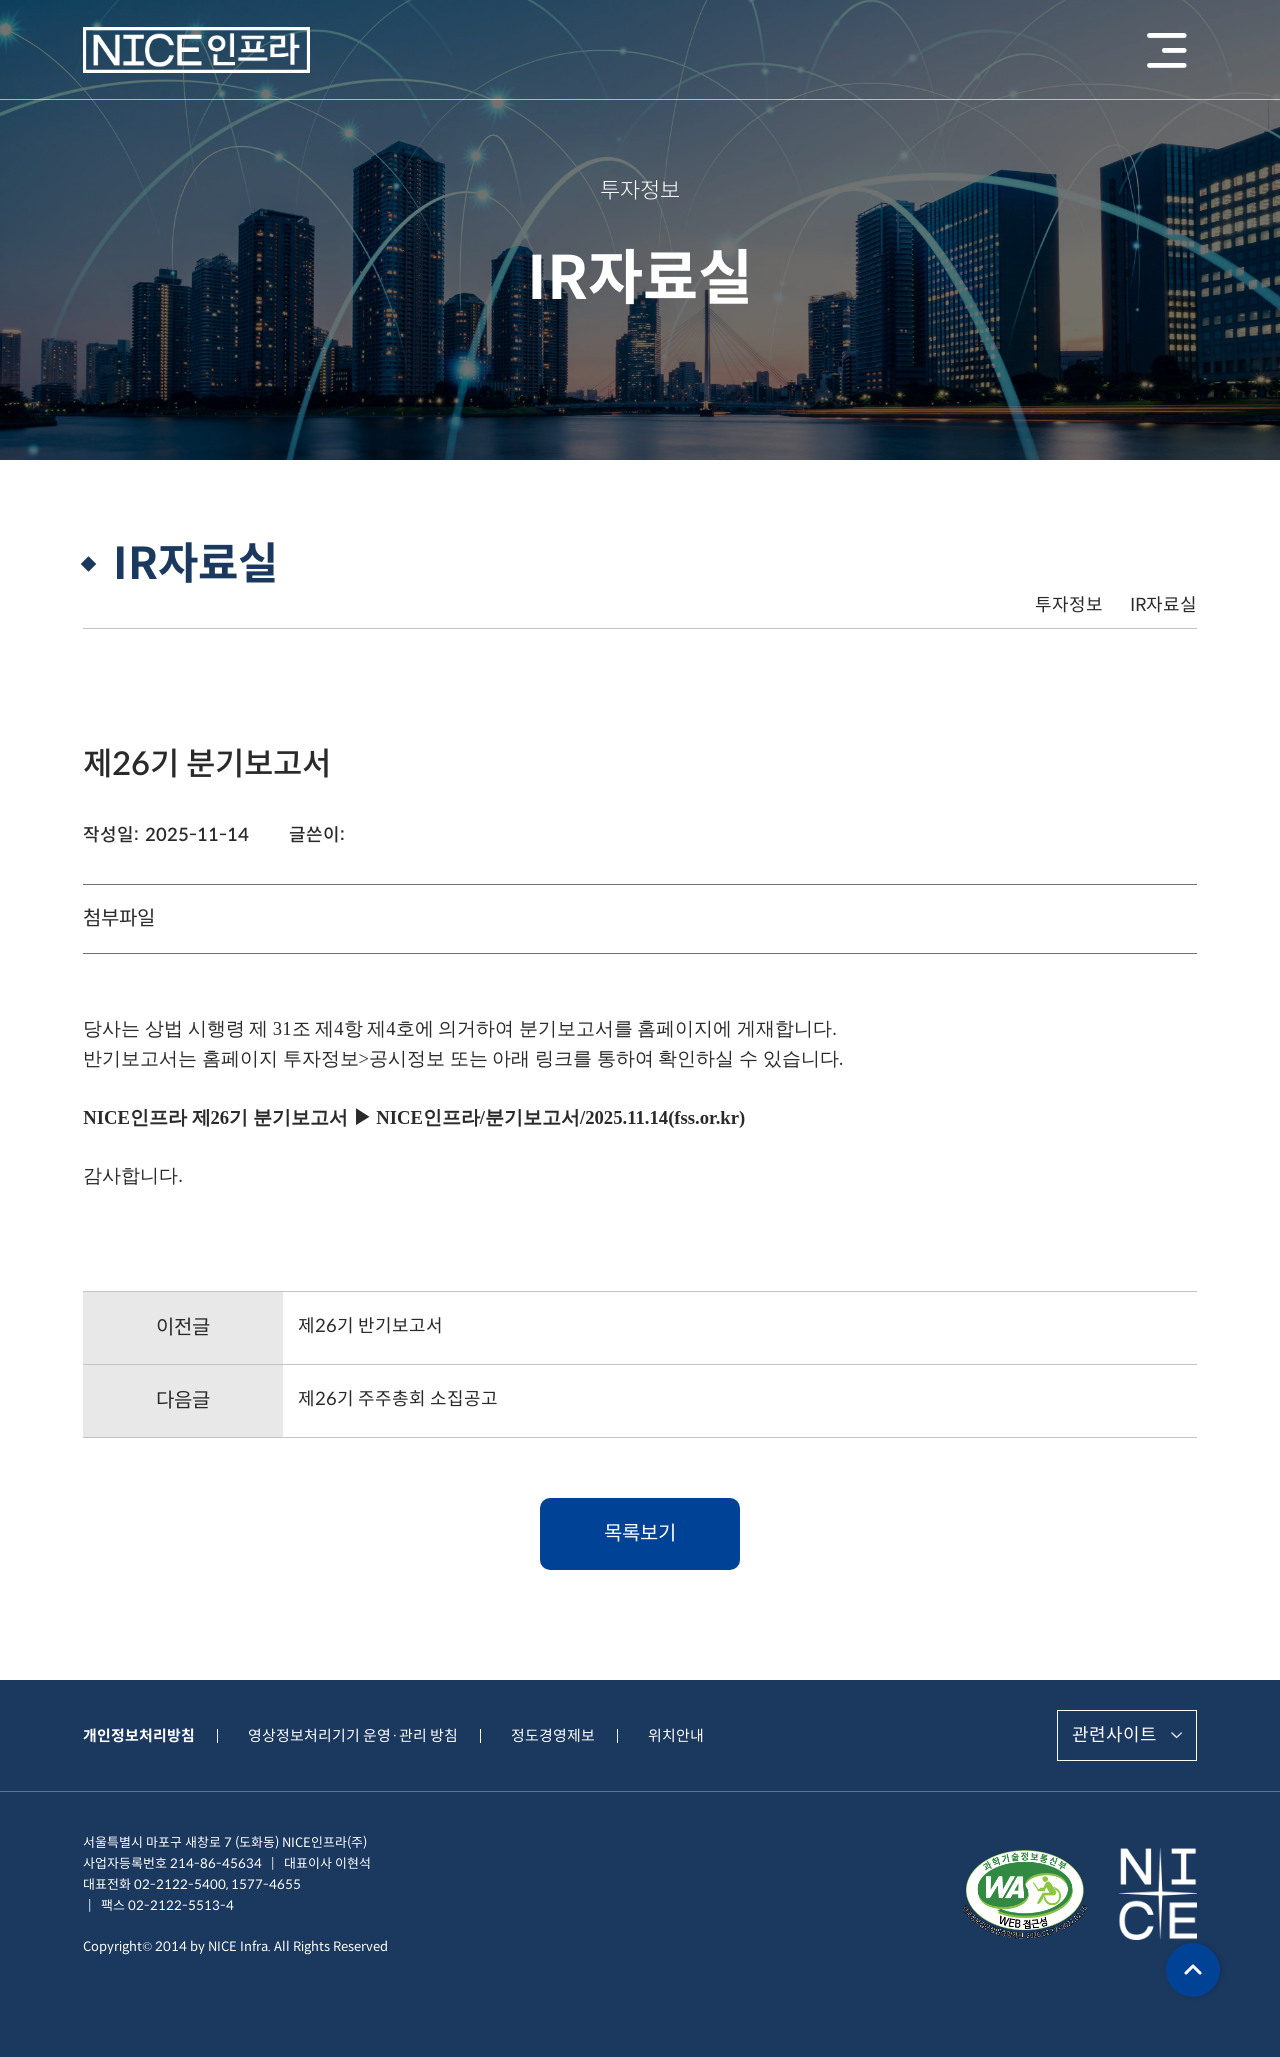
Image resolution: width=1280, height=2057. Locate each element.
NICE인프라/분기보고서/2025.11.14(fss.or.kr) (560, 1117)
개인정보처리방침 (139, 1735)
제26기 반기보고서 (370, 1326)
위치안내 (676, 1735)
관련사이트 (1114, 1735)
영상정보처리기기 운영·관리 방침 (353, 1735)
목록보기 (640, 1533)
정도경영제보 (553, 1735)
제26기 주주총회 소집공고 (398, 1399)
